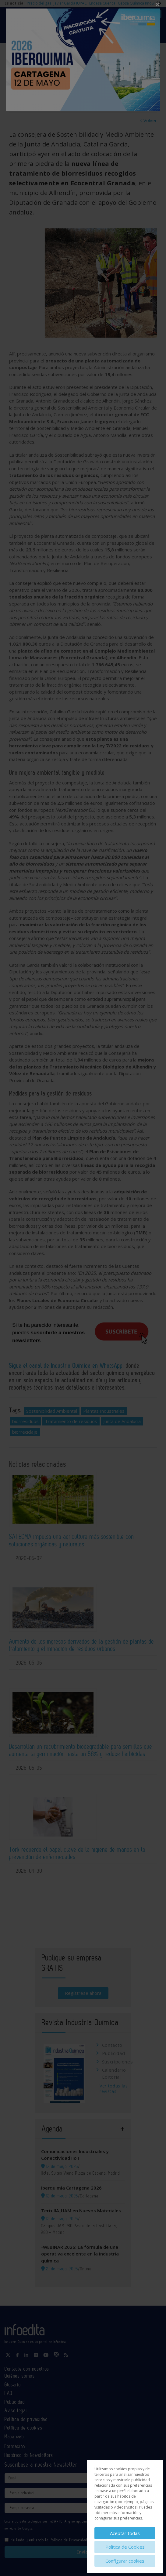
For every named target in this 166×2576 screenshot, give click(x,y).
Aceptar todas (125, 2533)
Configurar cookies (124, 2561)
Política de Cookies (125, 2547)
